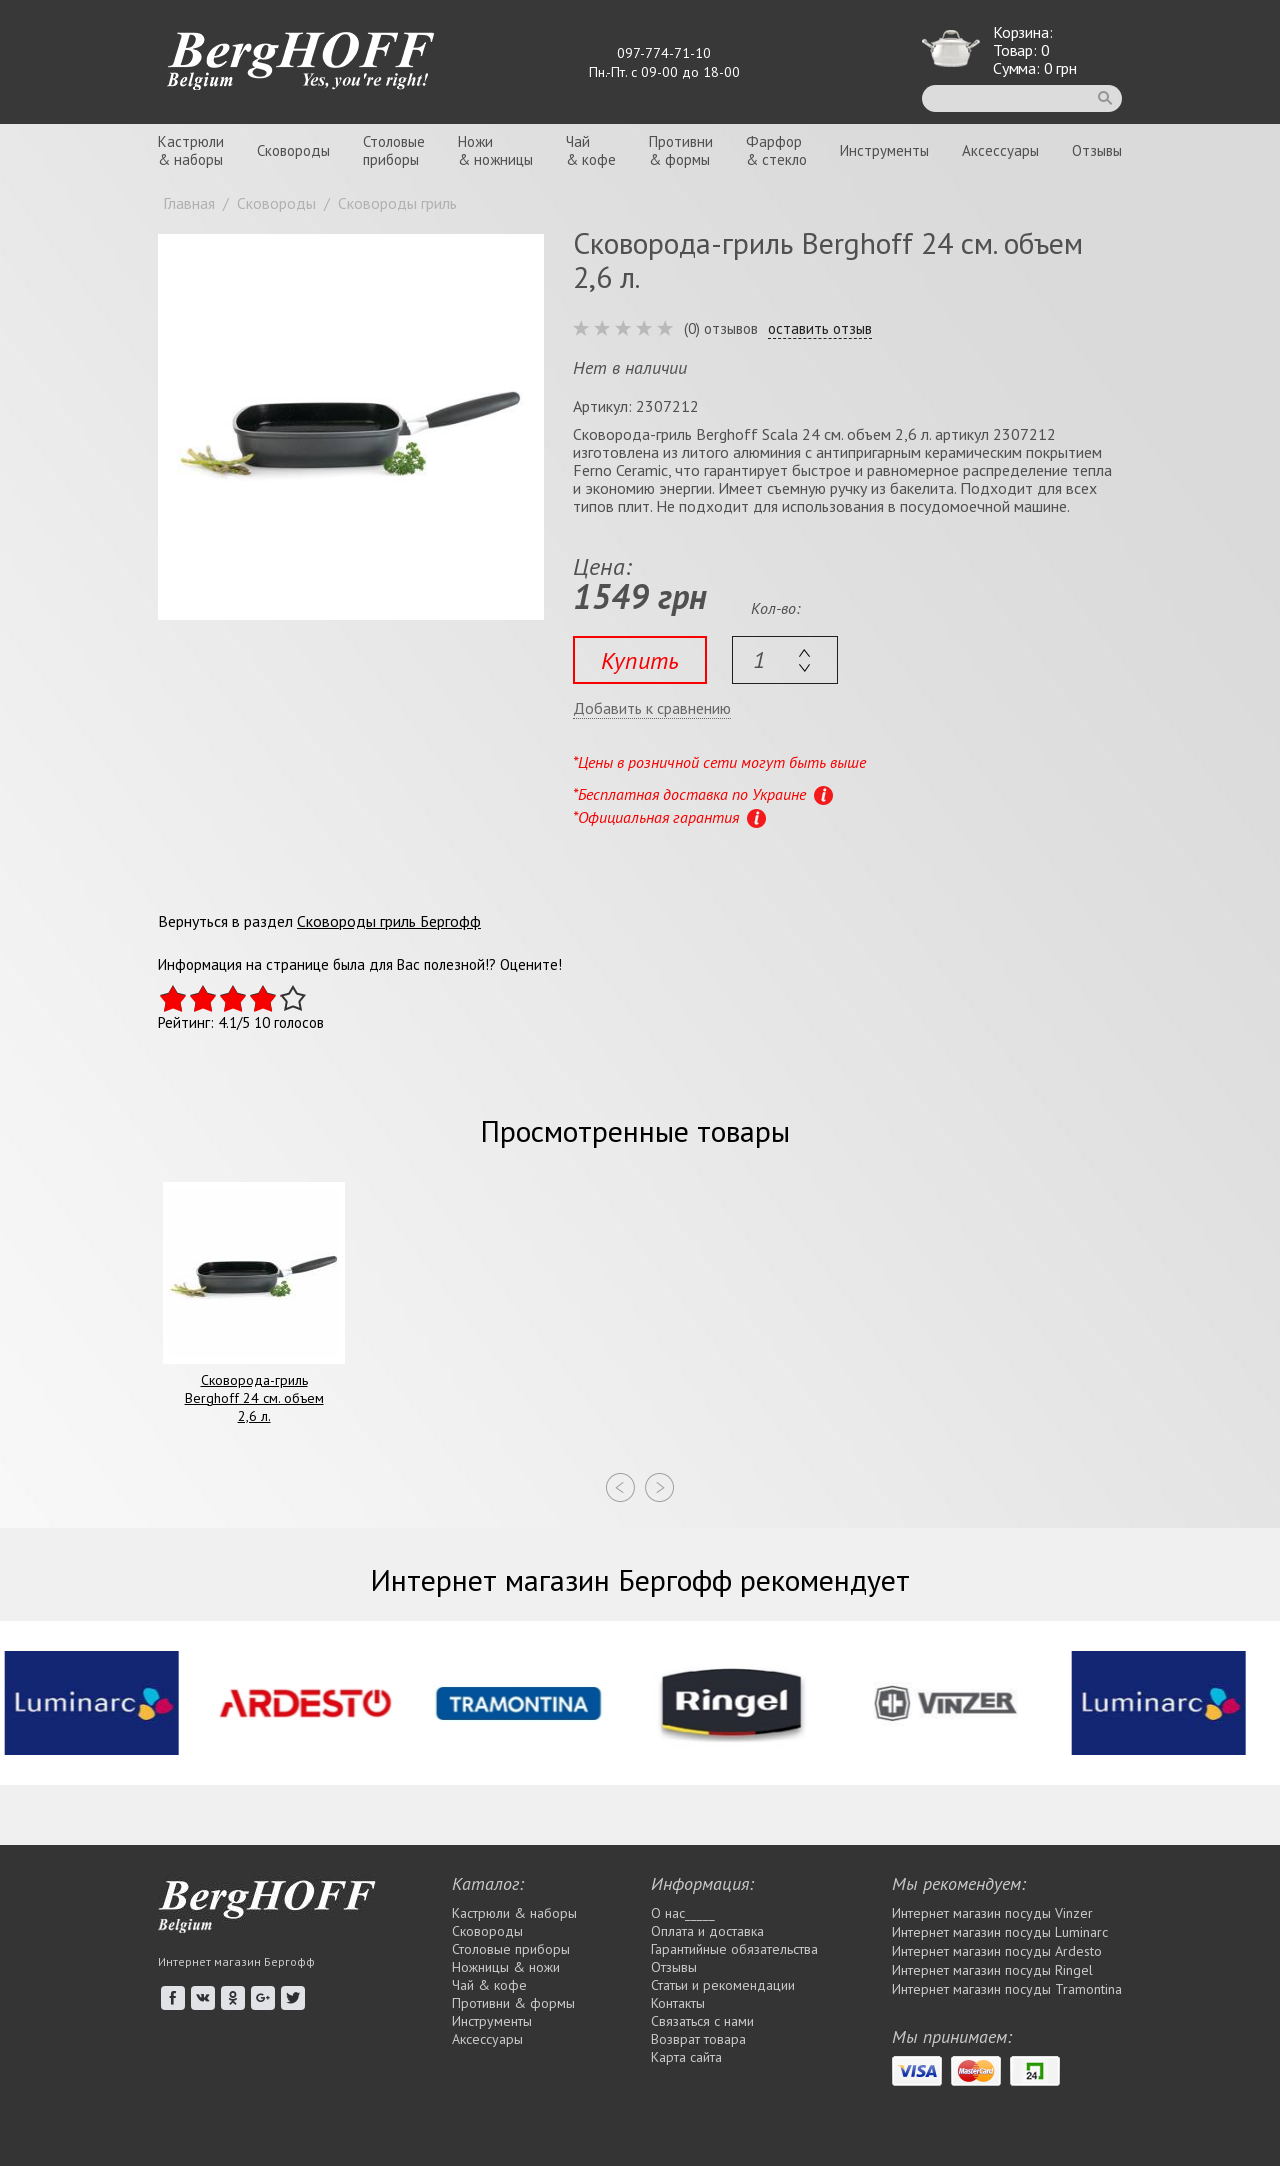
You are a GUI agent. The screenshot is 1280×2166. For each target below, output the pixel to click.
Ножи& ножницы (495, 150)
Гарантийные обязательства (734, 1949)
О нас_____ (683, 1913)
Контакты (678, 2003)
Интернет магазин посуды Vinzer (992, 1913)
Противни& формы (681, 150)
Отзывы (1097, 150)
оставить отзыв (820, 329)
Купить (640, 660)
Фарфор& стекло (776, 150)
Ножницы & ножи (506, 1967)
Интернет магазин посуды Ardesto (997, 1951)
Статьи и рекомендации (723, 1985)
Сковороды (293, 150)
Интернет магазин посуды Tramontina (1007, 1989)
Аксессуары (1000, 150)
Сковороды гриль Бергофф (389, 921)
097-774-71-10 (664, 53)
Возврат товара (698, 2039)
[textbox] (785, 660)
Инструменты (884, 150)
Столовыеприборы (394, 150)
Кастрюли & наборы (514, 1913)
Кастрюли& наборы (191, 150)
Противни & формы (513, 2003)
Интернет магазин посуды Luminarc (1000, 1932)
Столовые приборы (511, 1949)
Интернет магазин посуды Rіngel (992, 1970)
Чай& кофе (591, 150)
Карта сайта (686, 2057)
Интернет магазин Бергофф (236, 1961)
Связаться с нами (702, 2021)
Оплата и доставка (707, 1931)
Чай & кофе (489, 1985)
